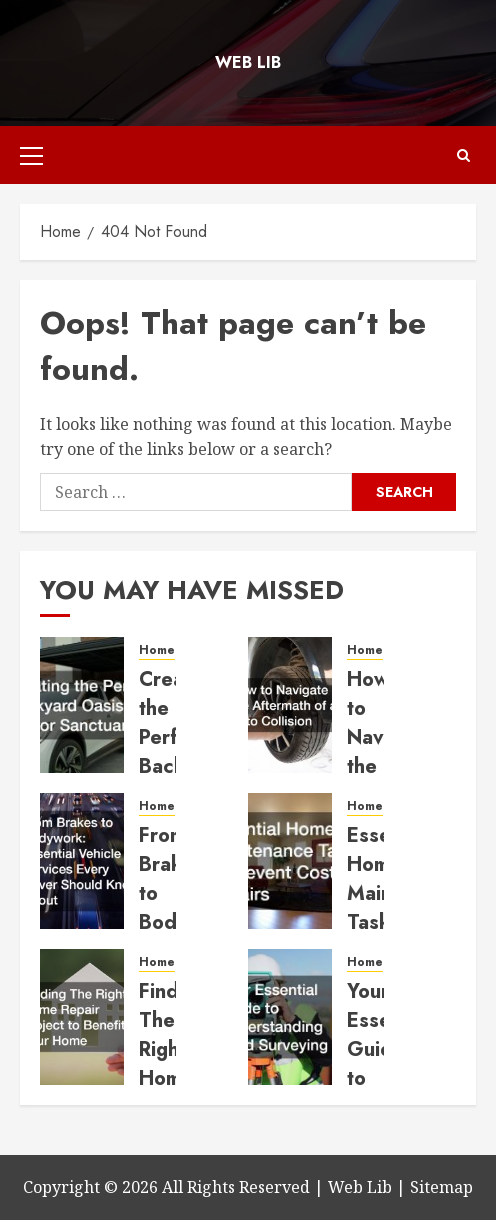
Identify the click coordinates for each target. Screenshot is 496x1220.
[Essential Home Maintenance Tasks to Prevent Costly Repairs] (290, 861)
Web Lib (248, 62)
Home (157, 650)
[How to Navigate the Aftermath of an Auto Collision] (290, 705)
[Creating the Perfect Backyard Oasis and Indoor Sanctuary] (82, 705)
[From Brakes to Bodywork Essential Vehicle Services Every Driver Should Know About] (82, 861)
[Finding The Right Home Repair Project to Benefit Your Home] (82, 1017)
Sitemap (441, 1187)
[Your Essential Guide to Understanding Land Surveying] (290, 1017)
